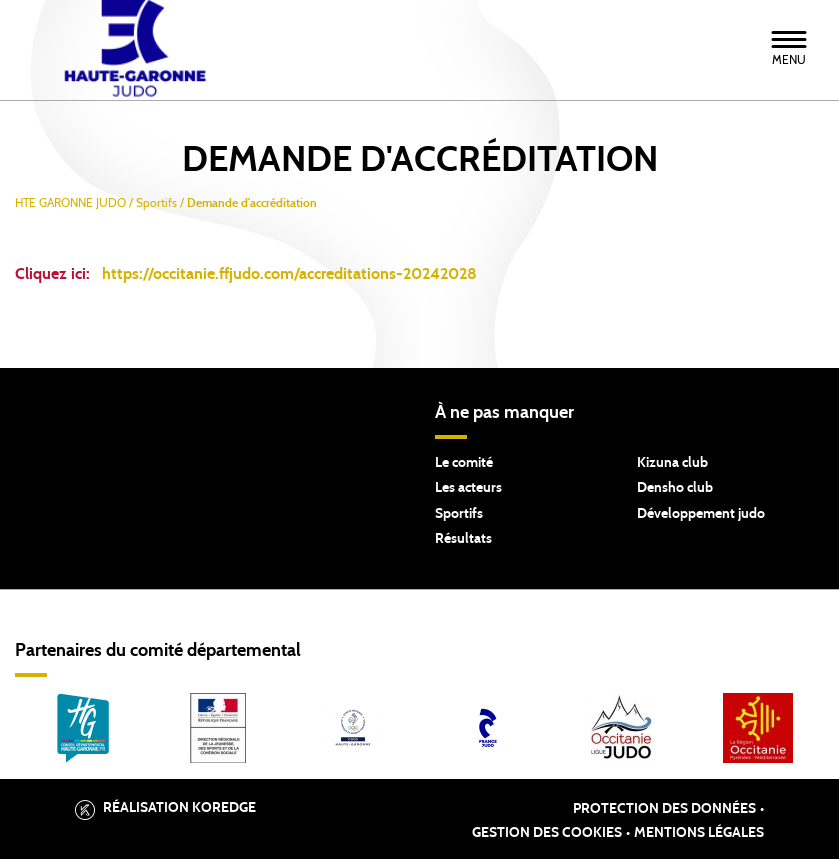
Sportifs (459, 514)
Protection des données (664, 809)
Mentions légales (699, 833)
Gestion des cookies (547, 833)
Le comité (464, 463)
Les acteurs (468, 488)
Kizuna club (672, 463)
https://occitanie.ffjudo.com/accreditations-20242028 (289, 274)
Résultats (463, 539)
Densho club (675, 488)
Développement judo (701, 514)
